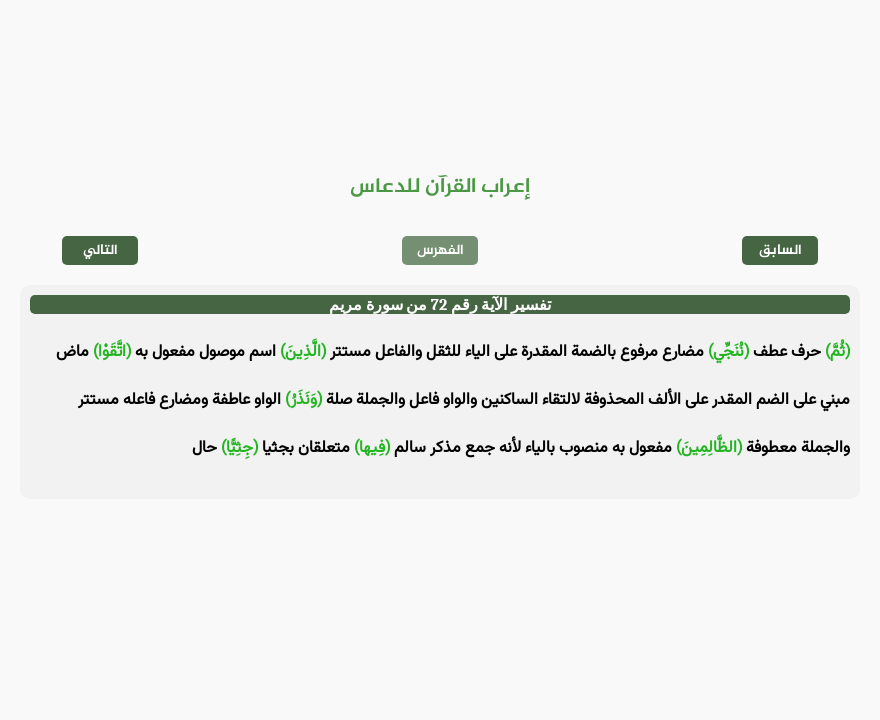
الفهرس (440, 250)
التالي (100, 250)
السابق (780, 250)
